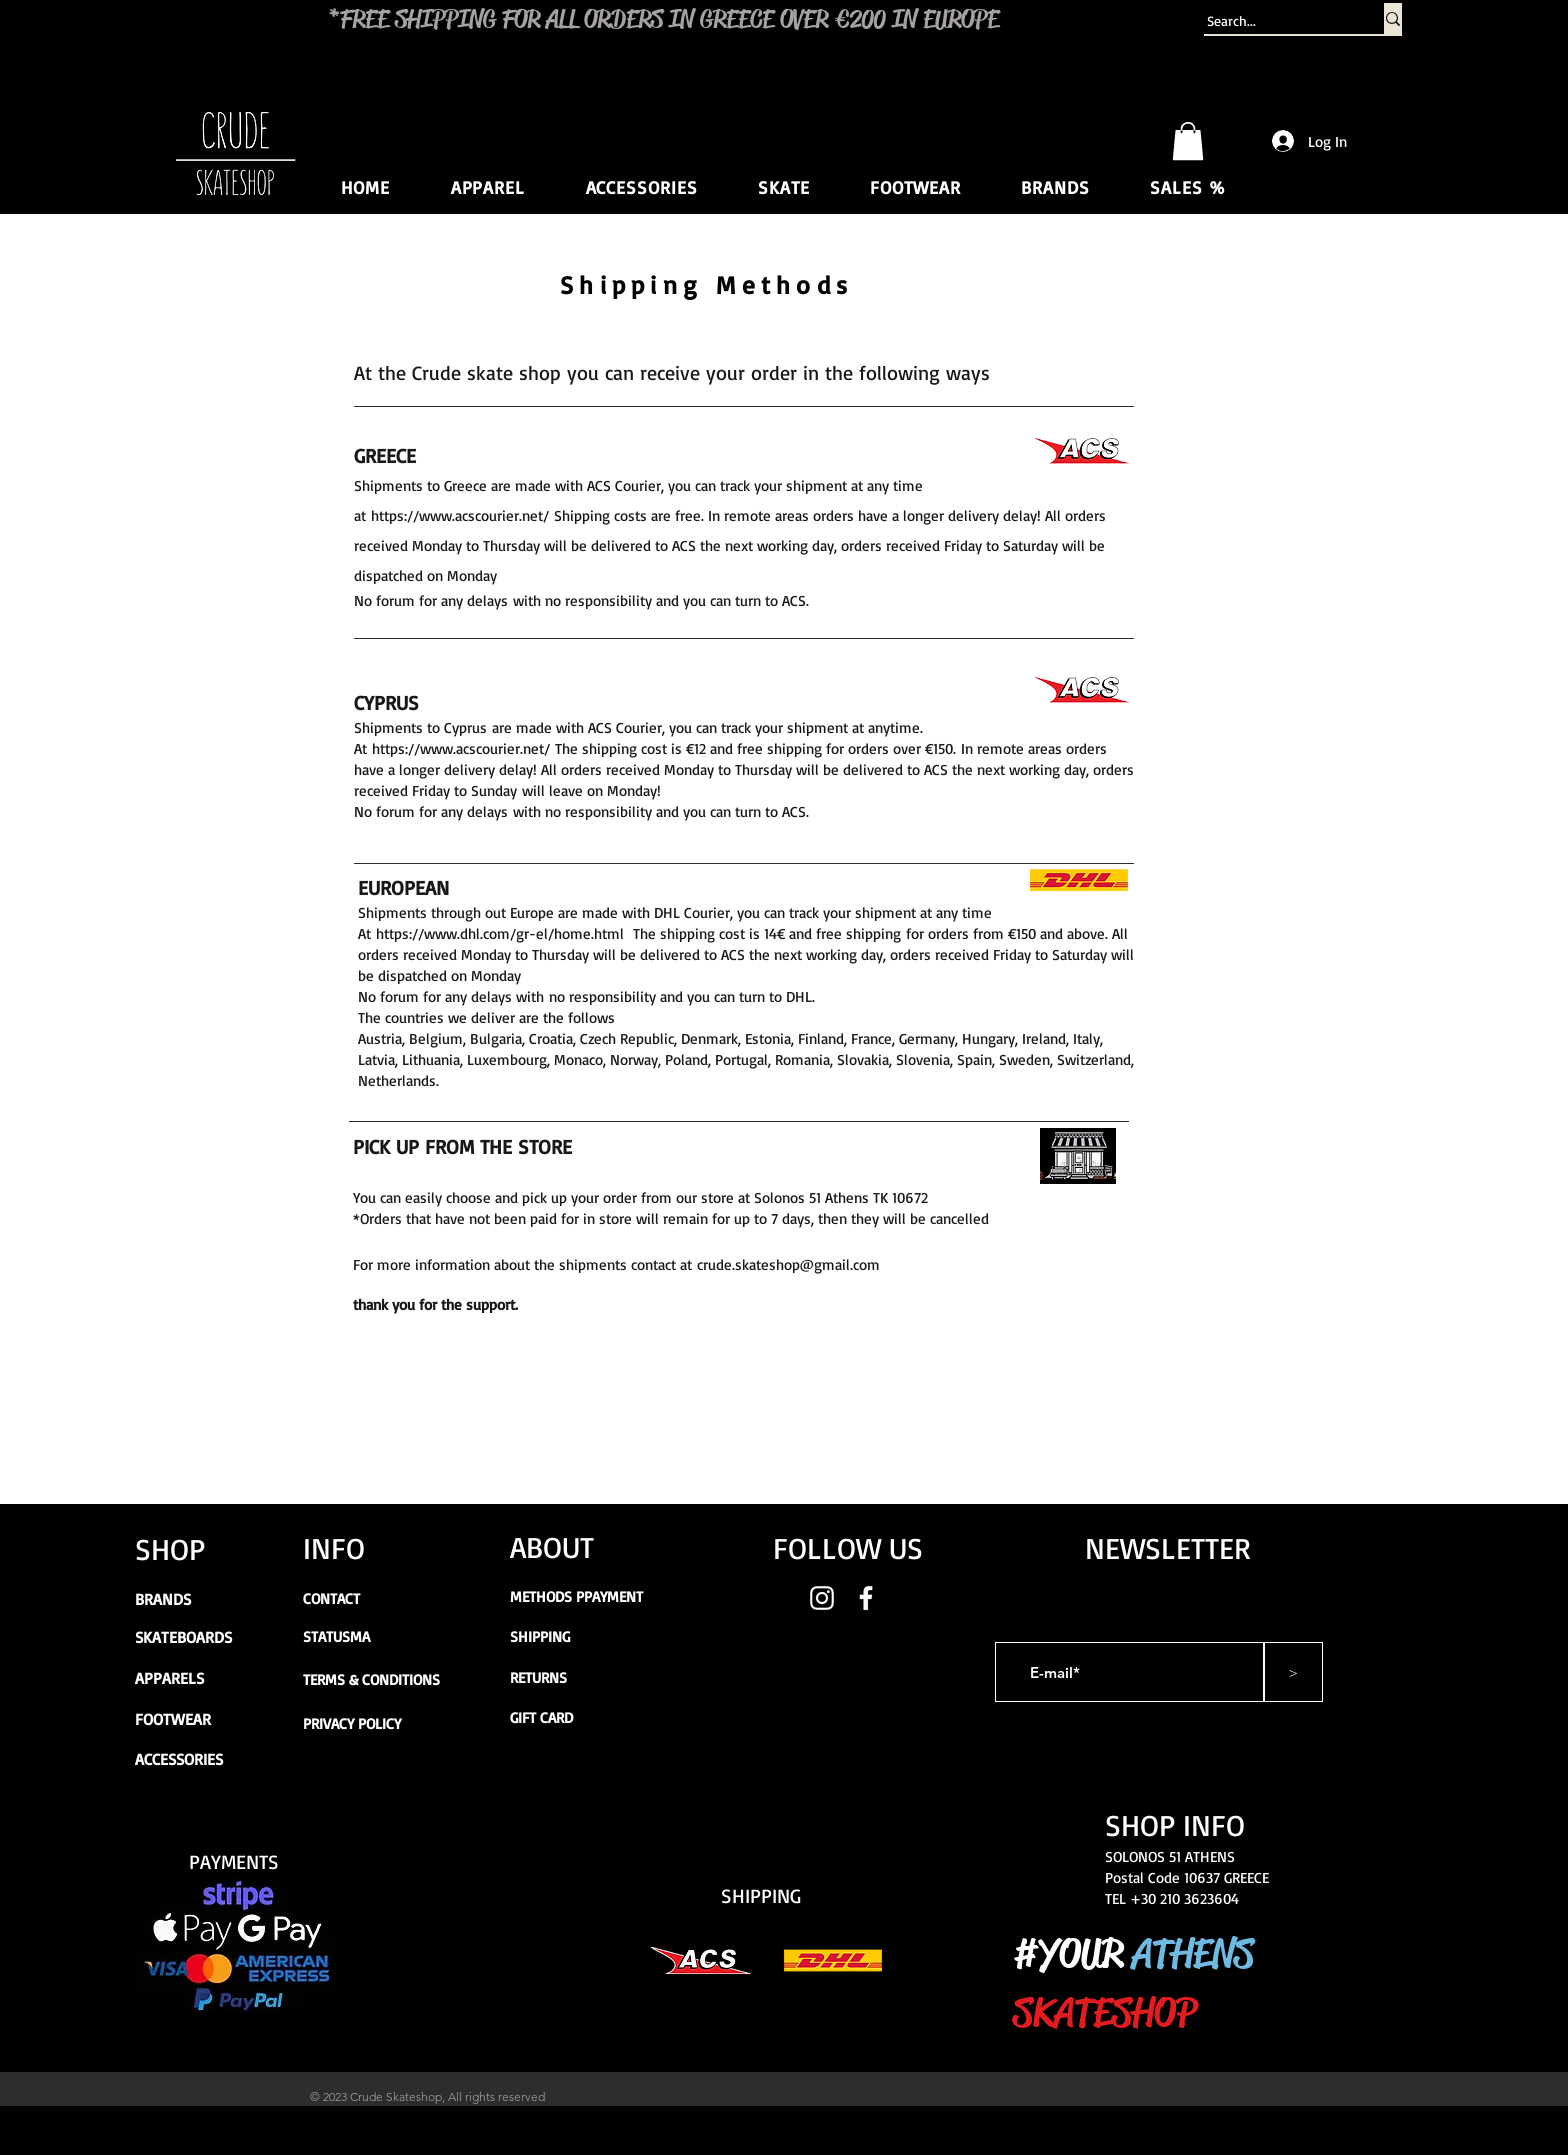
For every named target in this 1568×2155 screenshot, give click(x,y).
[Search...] (1274, 21)
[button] (1188, 141)
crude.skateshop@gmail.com (788, 1264)
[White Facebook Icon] (866, 1598)
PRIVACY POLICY (352, 1723)
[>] (1293, 1672)
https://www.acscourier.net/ (460, 515)
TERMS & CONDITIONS (371, 1679)
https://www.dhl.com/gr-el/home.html (500, 933)
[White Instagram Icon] (822, 1598)
